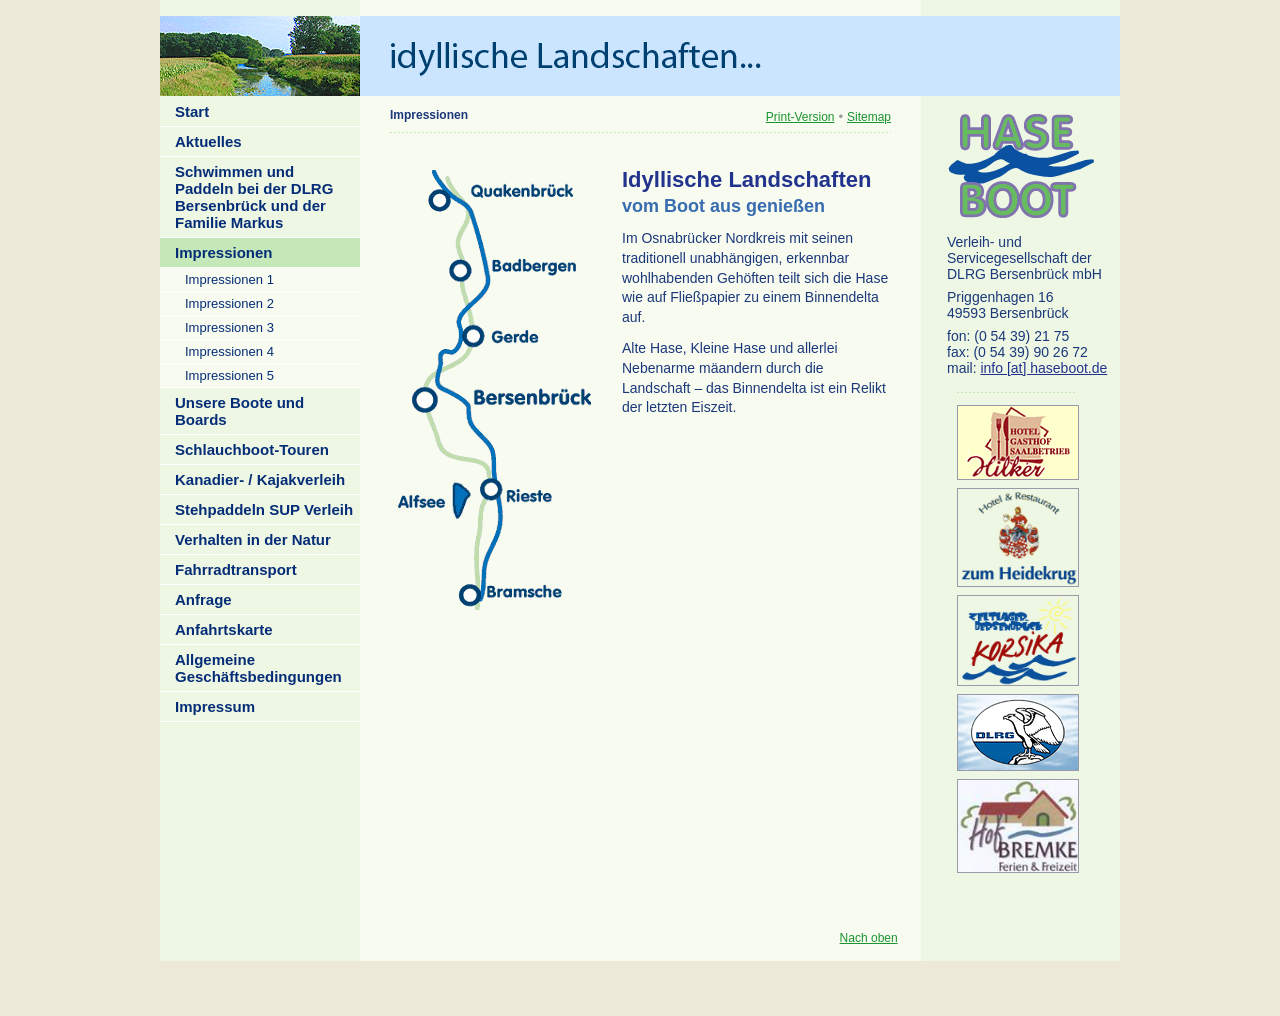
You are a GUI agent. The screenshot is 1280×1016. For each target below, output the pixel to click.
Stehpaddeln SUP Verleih (264, 509)
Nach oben (869, 938)
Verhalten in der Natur (253, 539)
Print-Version (800, 117)
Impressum (215, 706)
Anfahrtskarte (224, 629)
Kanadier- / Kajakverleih (260, 479)
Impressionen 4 (229, 351)
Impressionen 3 (229, 327)
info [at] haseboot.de (1043, 368)
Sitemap (869, 117)
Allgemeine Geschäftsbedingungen (258, 668)
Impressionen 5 (229, 375)
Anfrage (203, 599)
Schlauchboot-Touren (252, 449)
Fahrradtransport (236, 569)
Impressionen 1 (229, 279)
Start (192, 111)
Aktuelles (208, 141)
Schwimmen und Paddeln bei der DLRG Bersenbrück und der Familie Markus (254, 197)
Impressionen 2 (229, 303)
